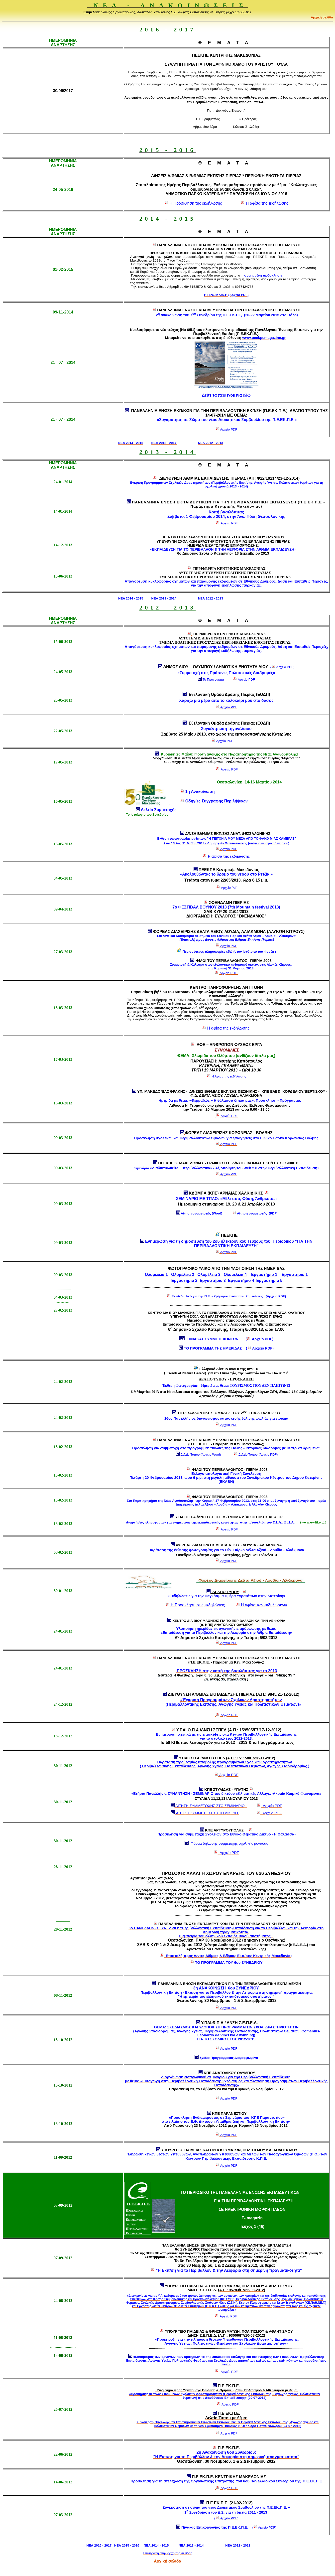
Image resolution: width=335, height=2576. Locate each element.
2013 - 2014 (167, 452)
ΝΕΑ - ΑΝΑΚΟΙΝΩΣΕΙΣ (167, 5)
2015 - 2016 (167, 150)
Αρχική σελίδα (167, 2561)
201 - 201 (167, 607)
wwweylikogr (313, 1522)
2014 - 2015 (167, 218)
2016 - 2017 (167, 29)
